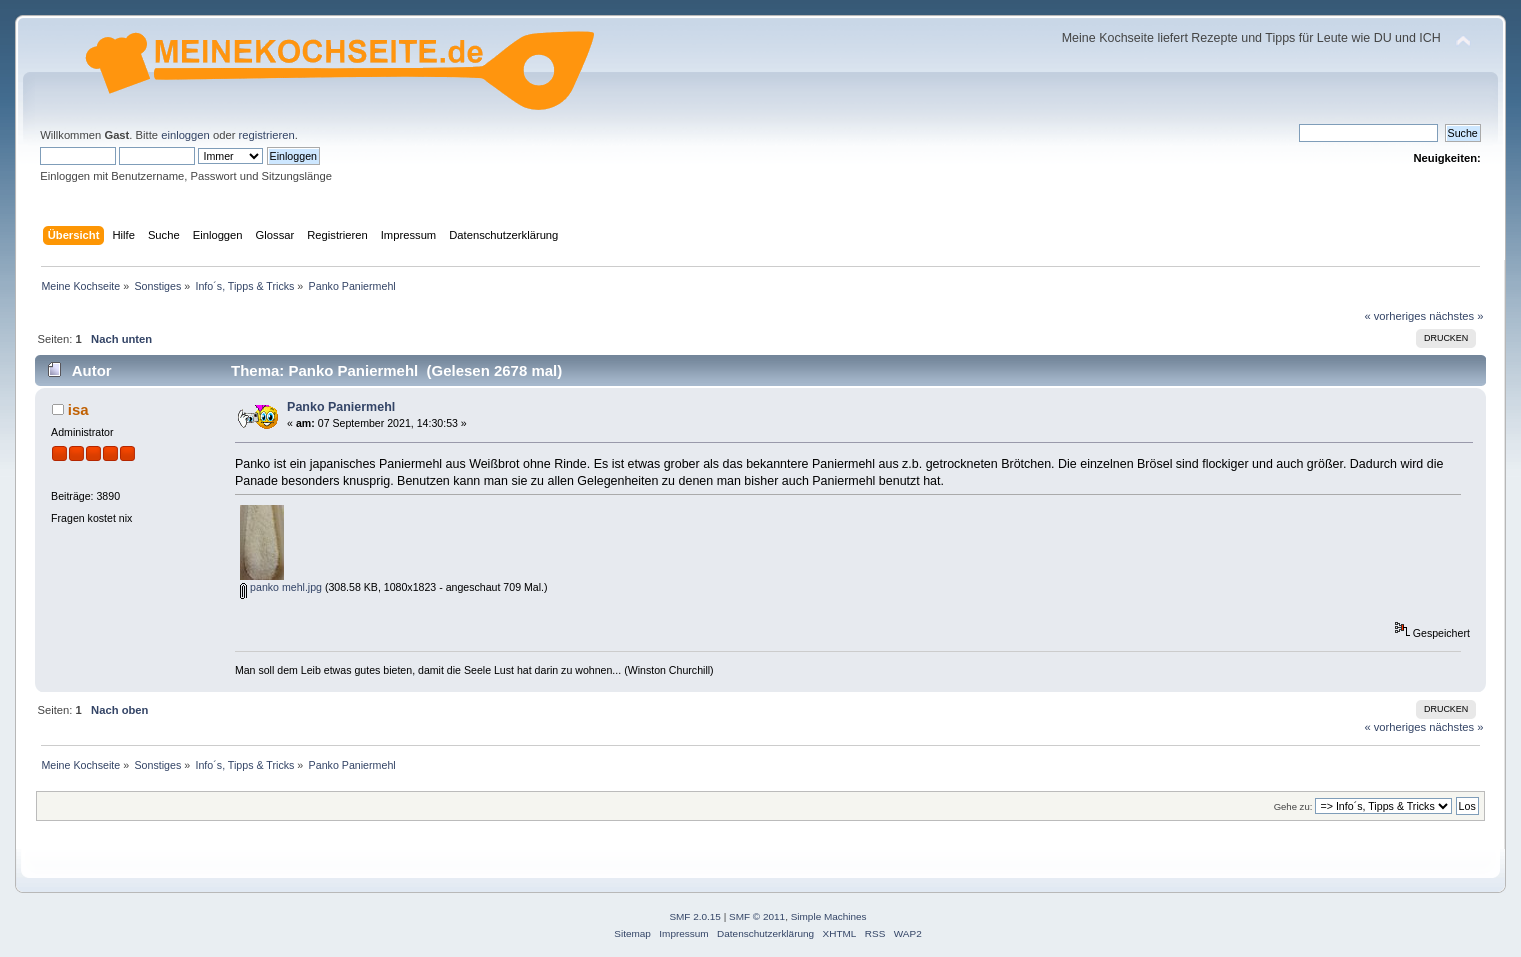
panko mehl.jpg (281, 587)
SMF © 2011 (757, 916)
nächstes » (1456, 316)
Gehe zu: (1293, 806)
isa (78, 409)
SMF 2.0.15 (695, 916)
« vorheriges (1395, 316)
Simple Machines (829, 916)
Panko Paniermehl (341, 407)
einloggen (185, 135)
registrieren (267, 135)
